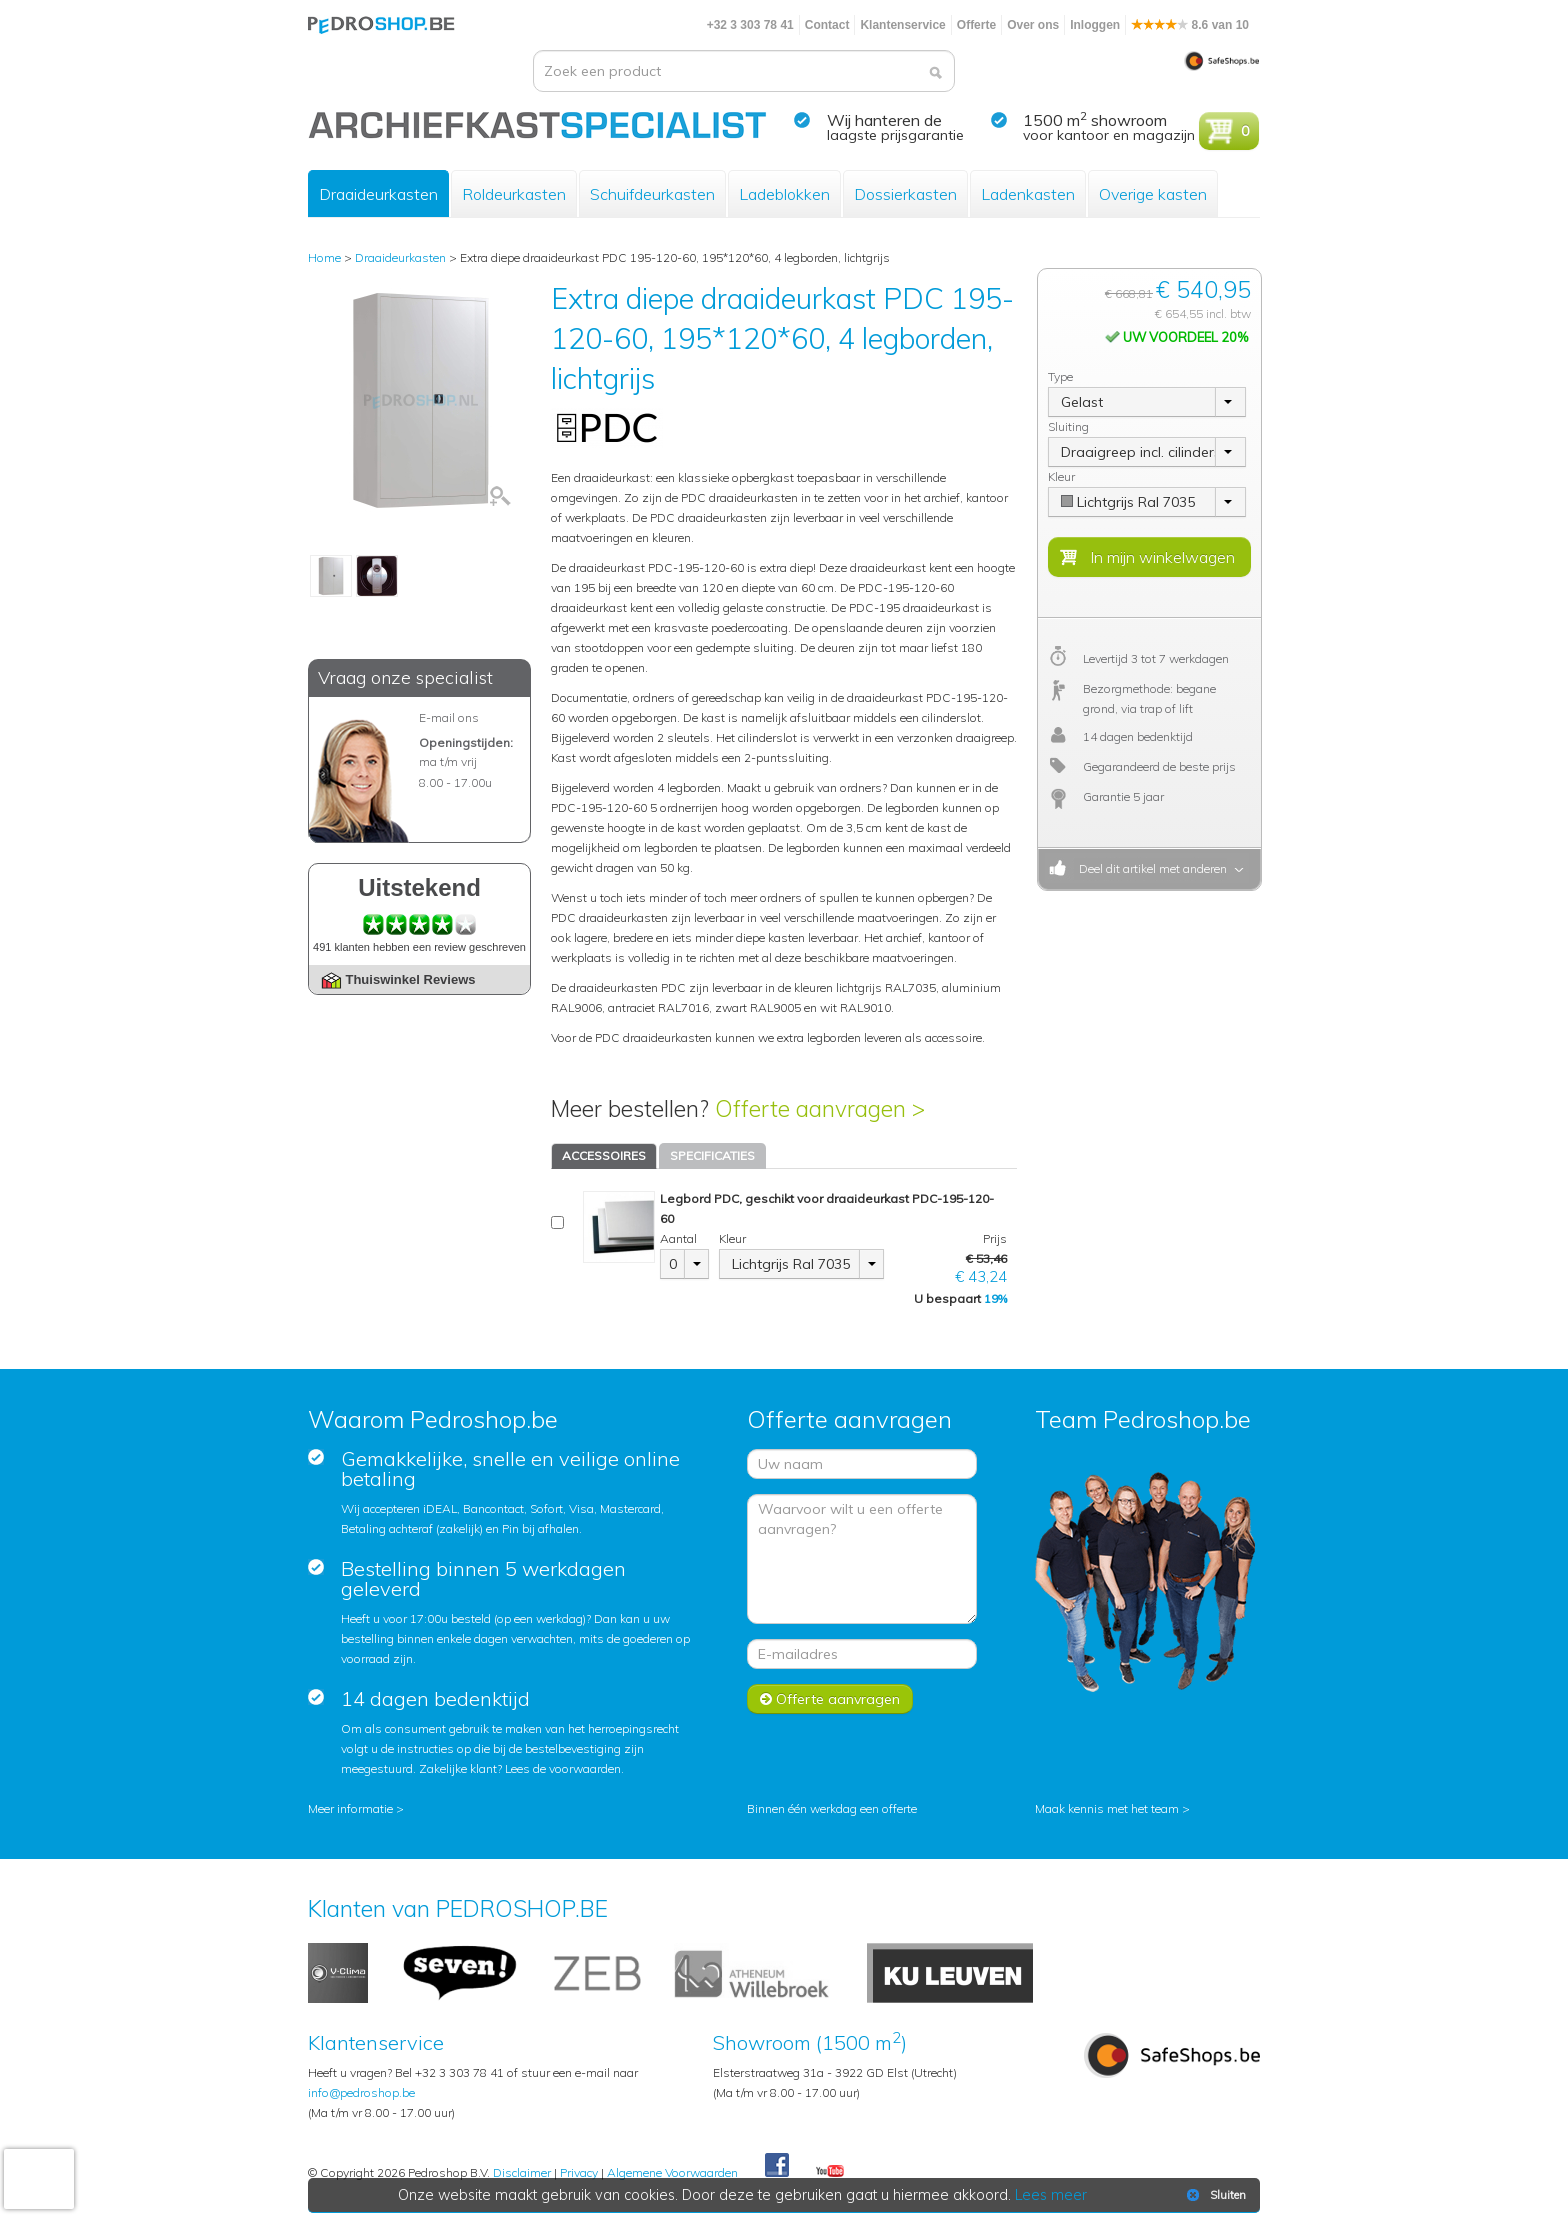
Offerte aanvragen (830, 1699)
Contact (827, 25)
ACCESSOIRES (604, 1155)
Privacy (579, 2172)
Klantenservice (902, 25)
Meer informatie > (356, 1808)
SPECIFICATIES (712, 1155)
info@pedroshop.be (361, 2092)
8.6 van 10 (1190, 25)
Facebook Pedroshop (777, 2166)
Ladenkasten (1028, 194)
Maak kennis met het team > (1112, 1808)
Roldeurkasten (514, 194)
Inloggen (1095, 25)
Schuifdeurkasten (652, 194)
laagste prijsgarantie (895, 135)
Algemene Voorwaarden (672, 2172)
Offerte (976, 25)
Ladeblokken (784, 194)
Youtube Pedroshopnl (830, 2172)
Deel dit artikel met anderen (1150, 868)
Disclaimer (522, 2172)
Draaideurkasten (378, 194)
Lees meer (1051, 2195)
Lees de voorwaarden (563, 1768)
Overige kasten (1153, 194)
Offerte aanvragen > (820, 1108)
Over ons (1033, 25)
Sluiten (1214, 2195)
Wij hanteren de (884, 120)
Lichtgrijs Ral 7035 (791, 1264)
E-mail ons (449, 717)
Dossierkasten (905, 194)
